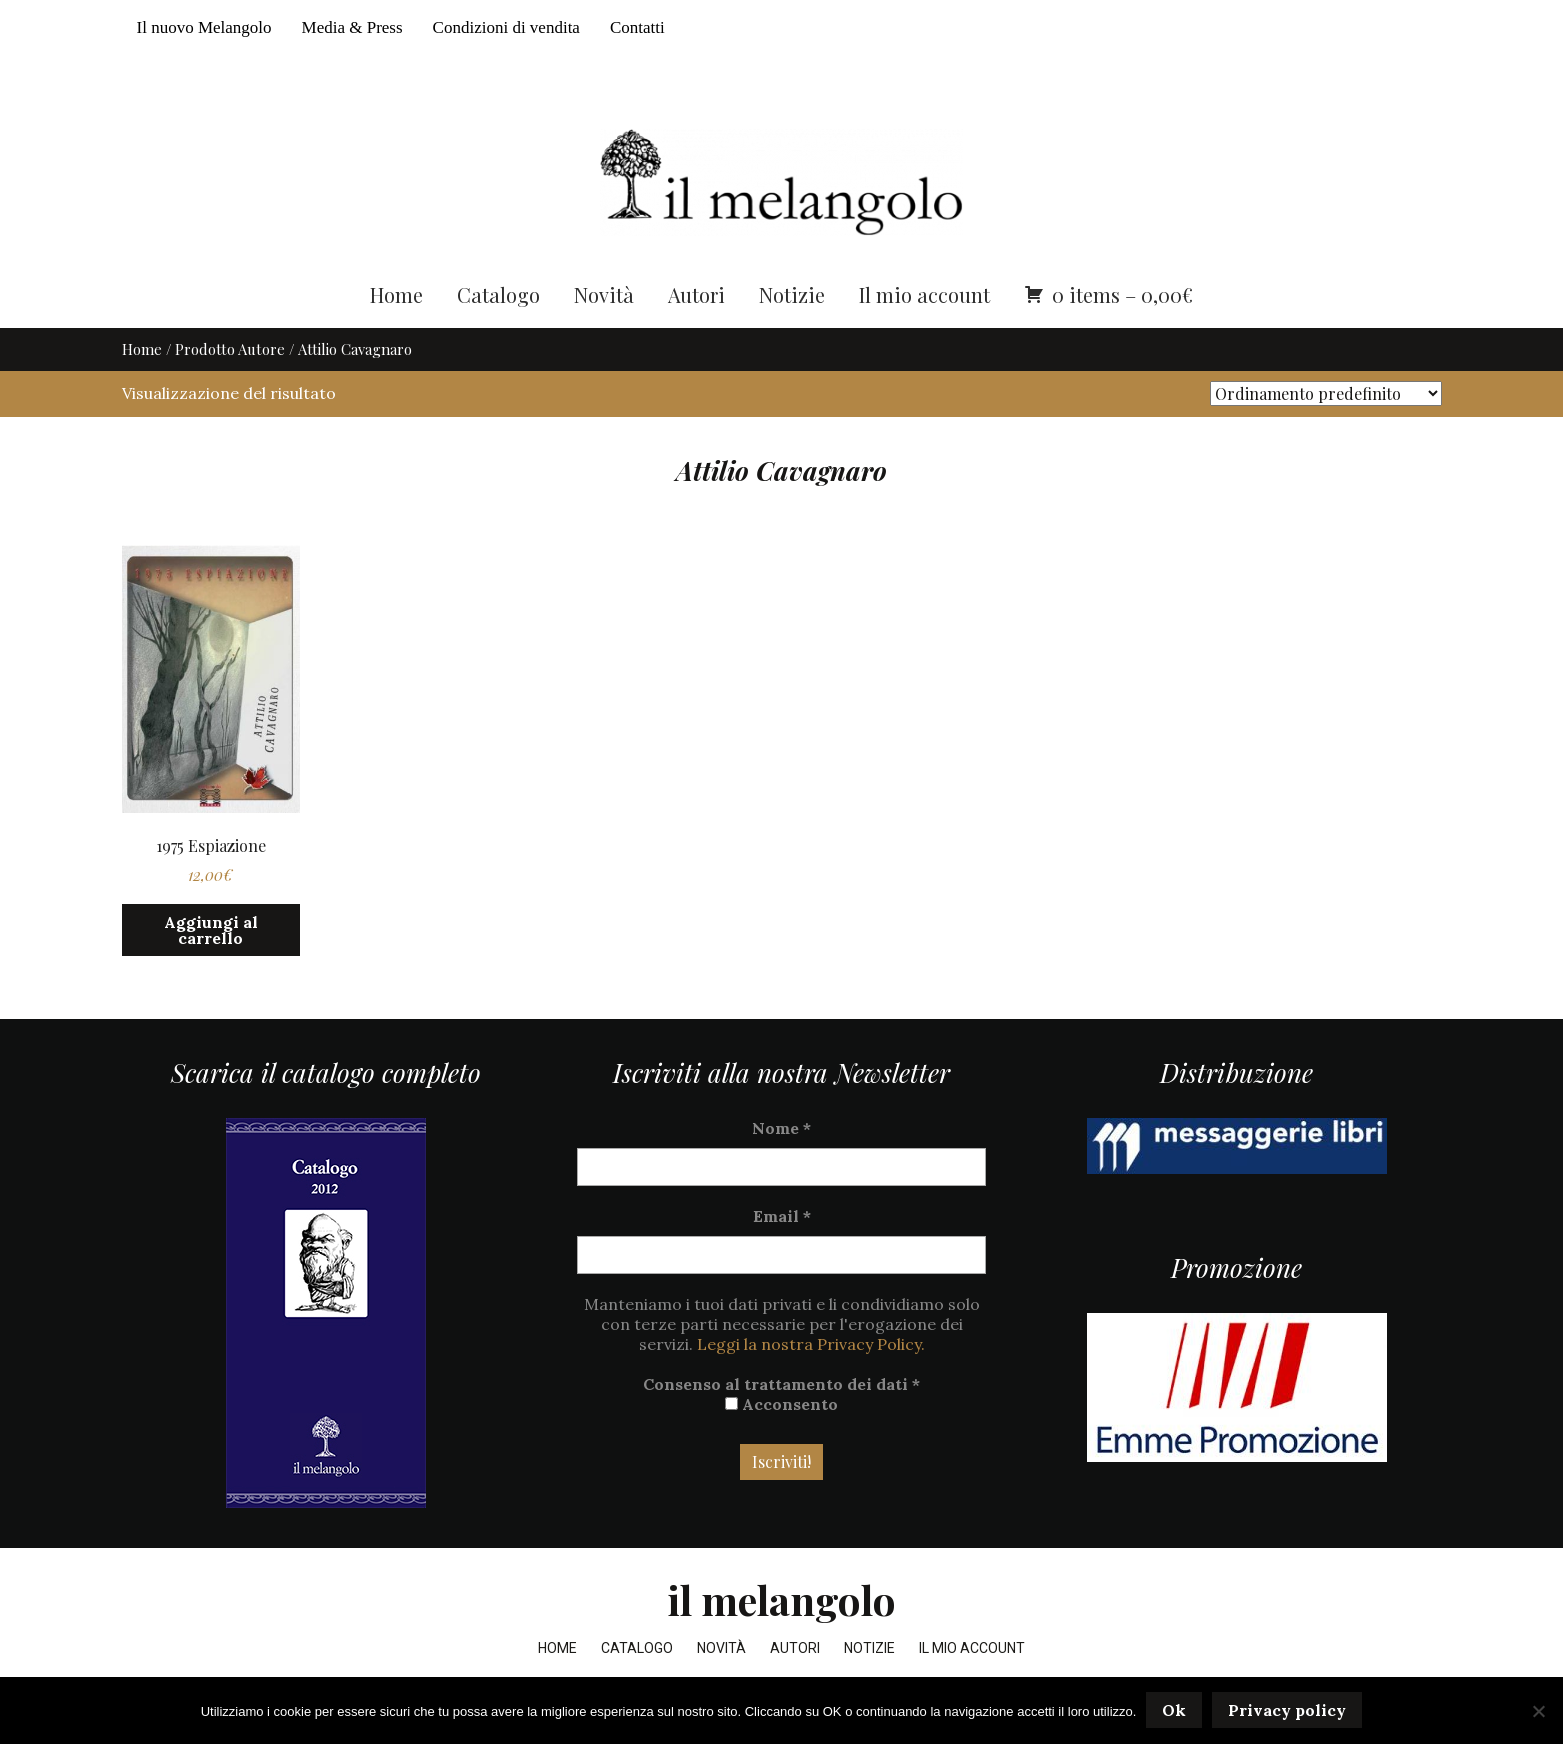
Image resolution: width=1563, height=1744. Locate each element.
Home (396, 297)
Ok (1174, 1711)
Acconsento (781, 1408)
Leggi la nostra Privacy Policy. (811, 1348)
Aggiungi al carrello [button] (211, 933)
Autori (696, 297)
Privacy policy (1287, 1711)
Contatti (637, 27)
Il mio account (924, 297)
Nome (781, 1132)
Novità (604, 297)
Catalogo (498, 297)
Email (782, 1220)
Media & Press (352, 27)
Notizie (792, 297)
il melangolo (781, 1603)
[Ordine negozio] (1326, 397)
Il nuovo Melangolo (204, 27)
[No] (1538, 1711)
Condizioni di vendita (506, 27)
